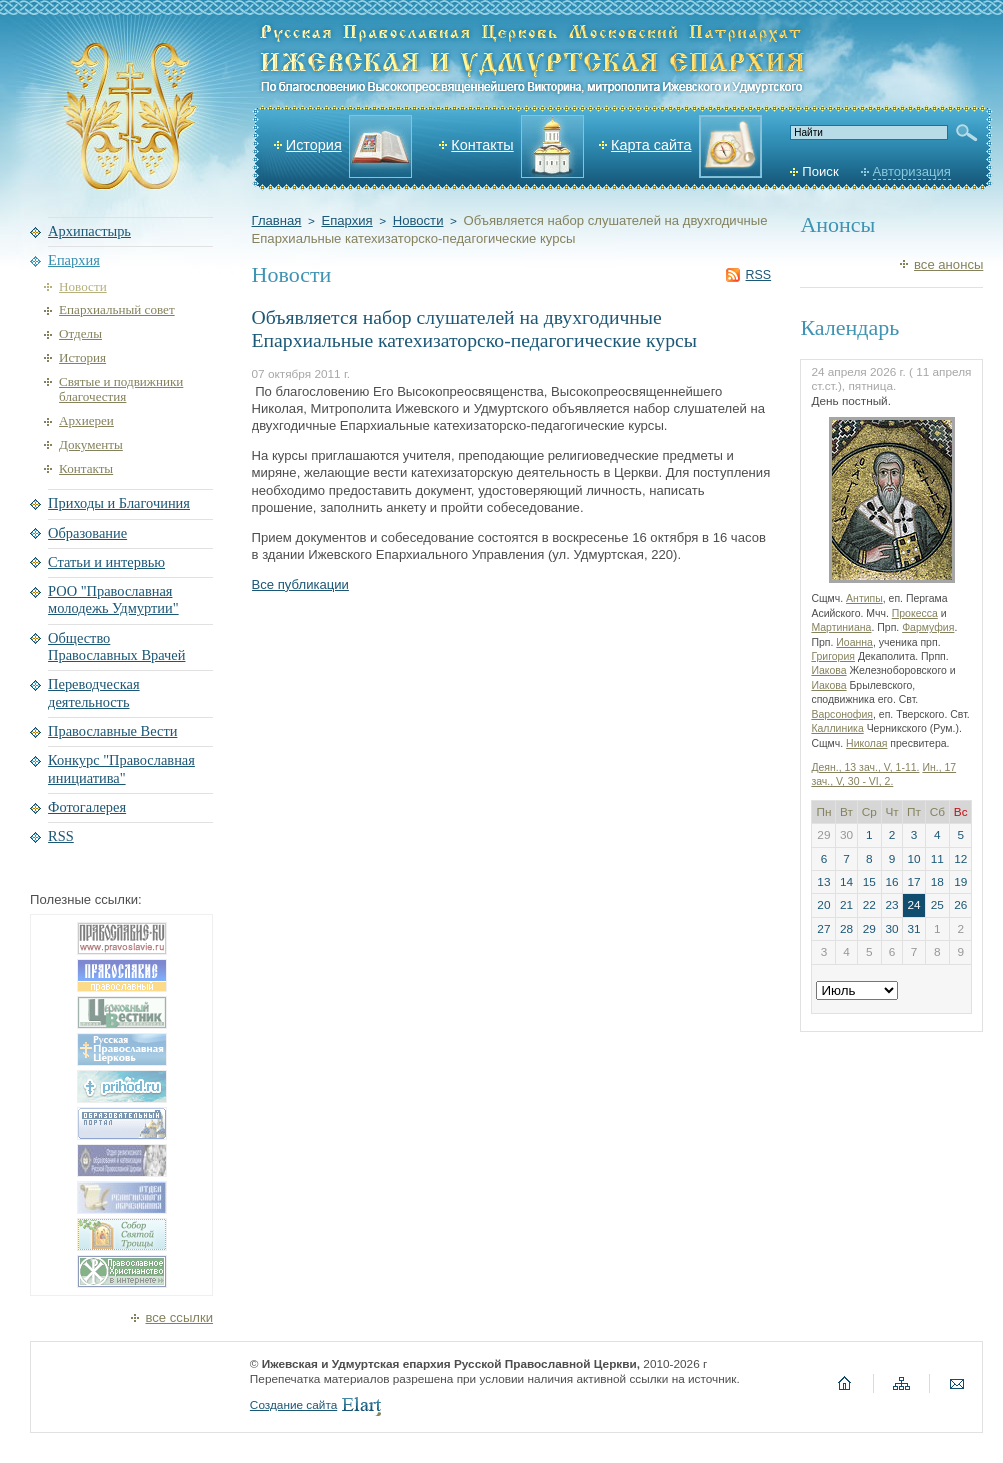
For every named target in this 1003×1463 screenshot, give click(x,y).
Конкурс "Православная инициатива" (121, 768)
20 (823, 905)
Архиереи (86, 420)
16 (891, 882)
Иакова (828, 670)
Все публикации (300, 584)
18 (937, 882)
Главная (277, 220)
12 (960, 859)
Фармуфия (928, 627)
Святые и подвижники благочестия (121, 389)
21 (846, 905)
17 (913, 882)
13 (823, 882)
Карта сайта (651, 145)
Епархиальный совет (117, 309)
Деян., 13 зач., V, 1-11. (865, 767)
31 (913, 929)
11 (937, 859)
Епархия (346, 220)
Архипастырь (89, 231)
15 (869, 882)
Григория (833, 656)
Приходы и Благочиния (119, 503)
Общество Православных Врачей (116, 646)
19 (960, 882)
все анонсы (948, 264)
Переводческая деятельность (94, 692)
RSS (759, 275)
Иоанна (854, 642)
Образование (87, 533)
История (314, 145)
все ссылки (179, 1317)
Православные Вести (112, 731)
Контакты (482, 145)
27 (823, 929)
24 (913, 905)
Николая (866, 743)
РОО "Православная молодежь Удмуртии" (113, 599)
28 (846, 929)
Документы (91, 444)
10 (913, 859)
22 (869, 905)
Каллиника (837, 728)
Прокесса (915, 613)
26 (960, 905)
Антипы (864, 598)
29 (869, 929)
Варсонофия (842, 714)
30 (891, 929)
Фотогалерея (87, 807)
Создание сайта (293, 1405)
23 (891, 905)
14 (846, 882)
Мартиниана (841, 627)
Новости (418, 220)
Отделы (80, 333)
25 (937, 905)
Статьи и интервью (106, 562)
